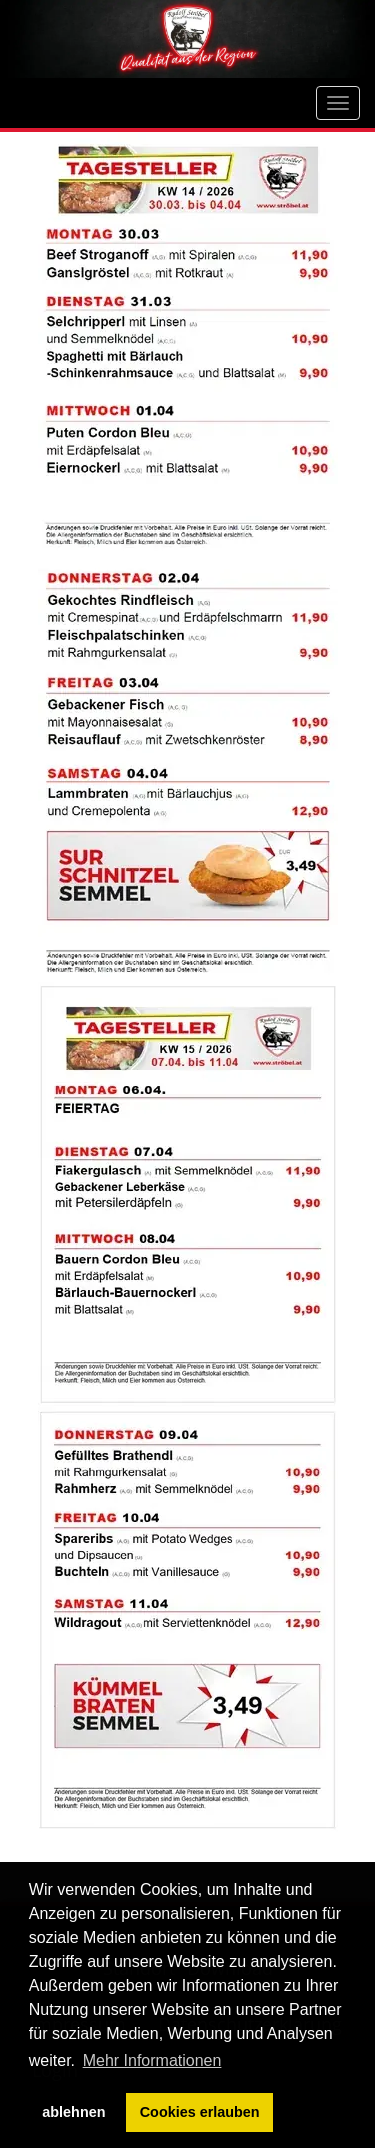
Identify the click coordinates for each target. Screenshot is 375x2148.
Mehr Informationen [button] (152, 2060)
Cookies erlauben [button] (200, 2112)
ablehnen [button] (73, 2112)
